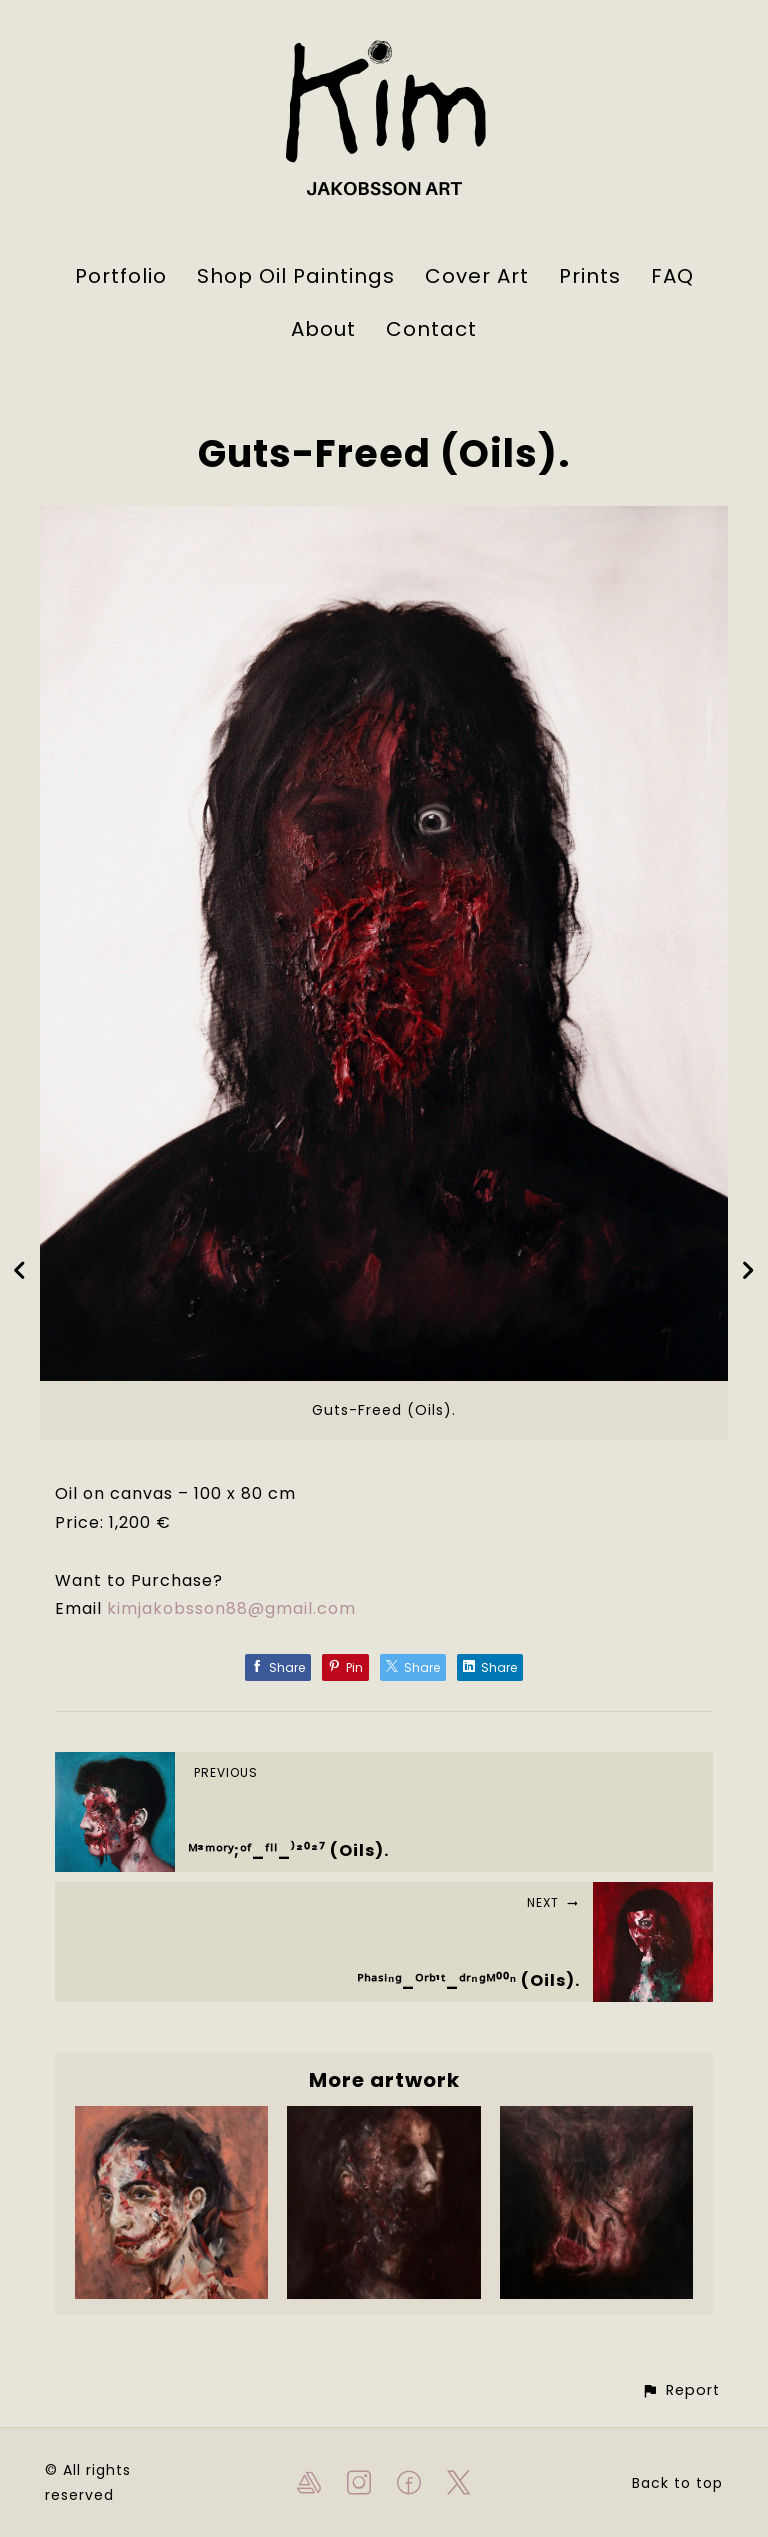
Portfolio (121, 276)
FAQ (672, 276)
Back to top (677, 2483)
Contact (431, 329)
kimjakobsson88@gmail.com (231, 1608)
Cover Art (477, 276)
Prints (590, 276)
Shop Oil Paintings (296, 276)
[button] (680, 2390)
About (323, 329)
